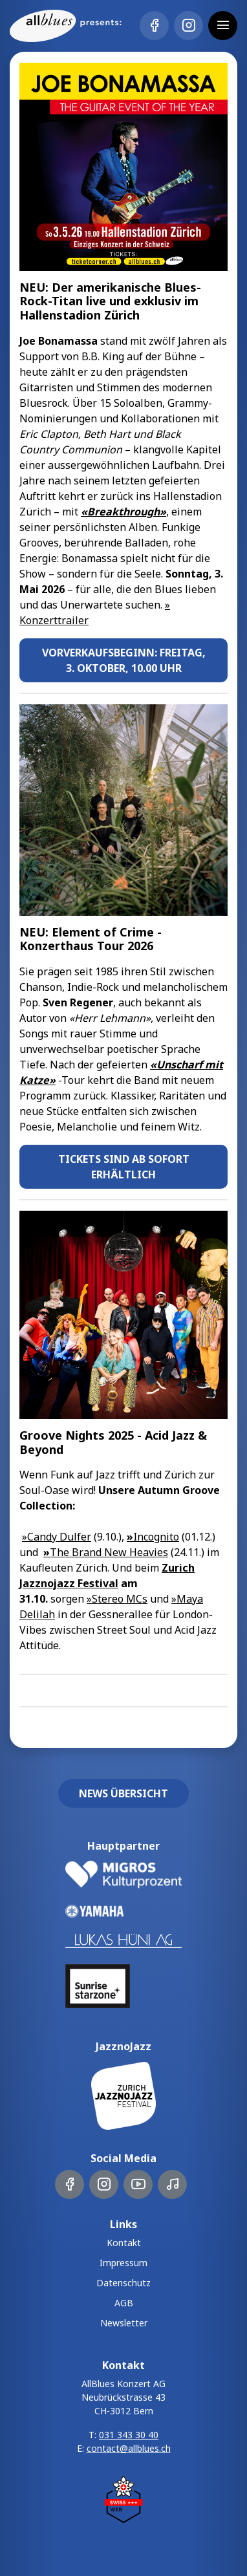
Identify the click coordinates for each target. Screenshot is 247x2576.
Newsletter (123, 2323)
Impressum (123, 2263)
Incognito (153, 1537)
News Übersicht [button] (123, 1793)
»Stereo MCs (117, 1599)
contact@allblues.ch (129, 2448)
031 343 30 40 (128, 2435)
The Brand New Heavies (105, 1552)
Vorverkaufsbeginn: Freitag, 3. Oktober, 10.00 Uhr (124, 660)
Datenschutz (123, 2283)
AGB (123, 2303)
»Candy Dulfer (56, 1537)
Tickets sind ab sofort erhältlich (123, 1167)
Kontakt (124, 2242)
